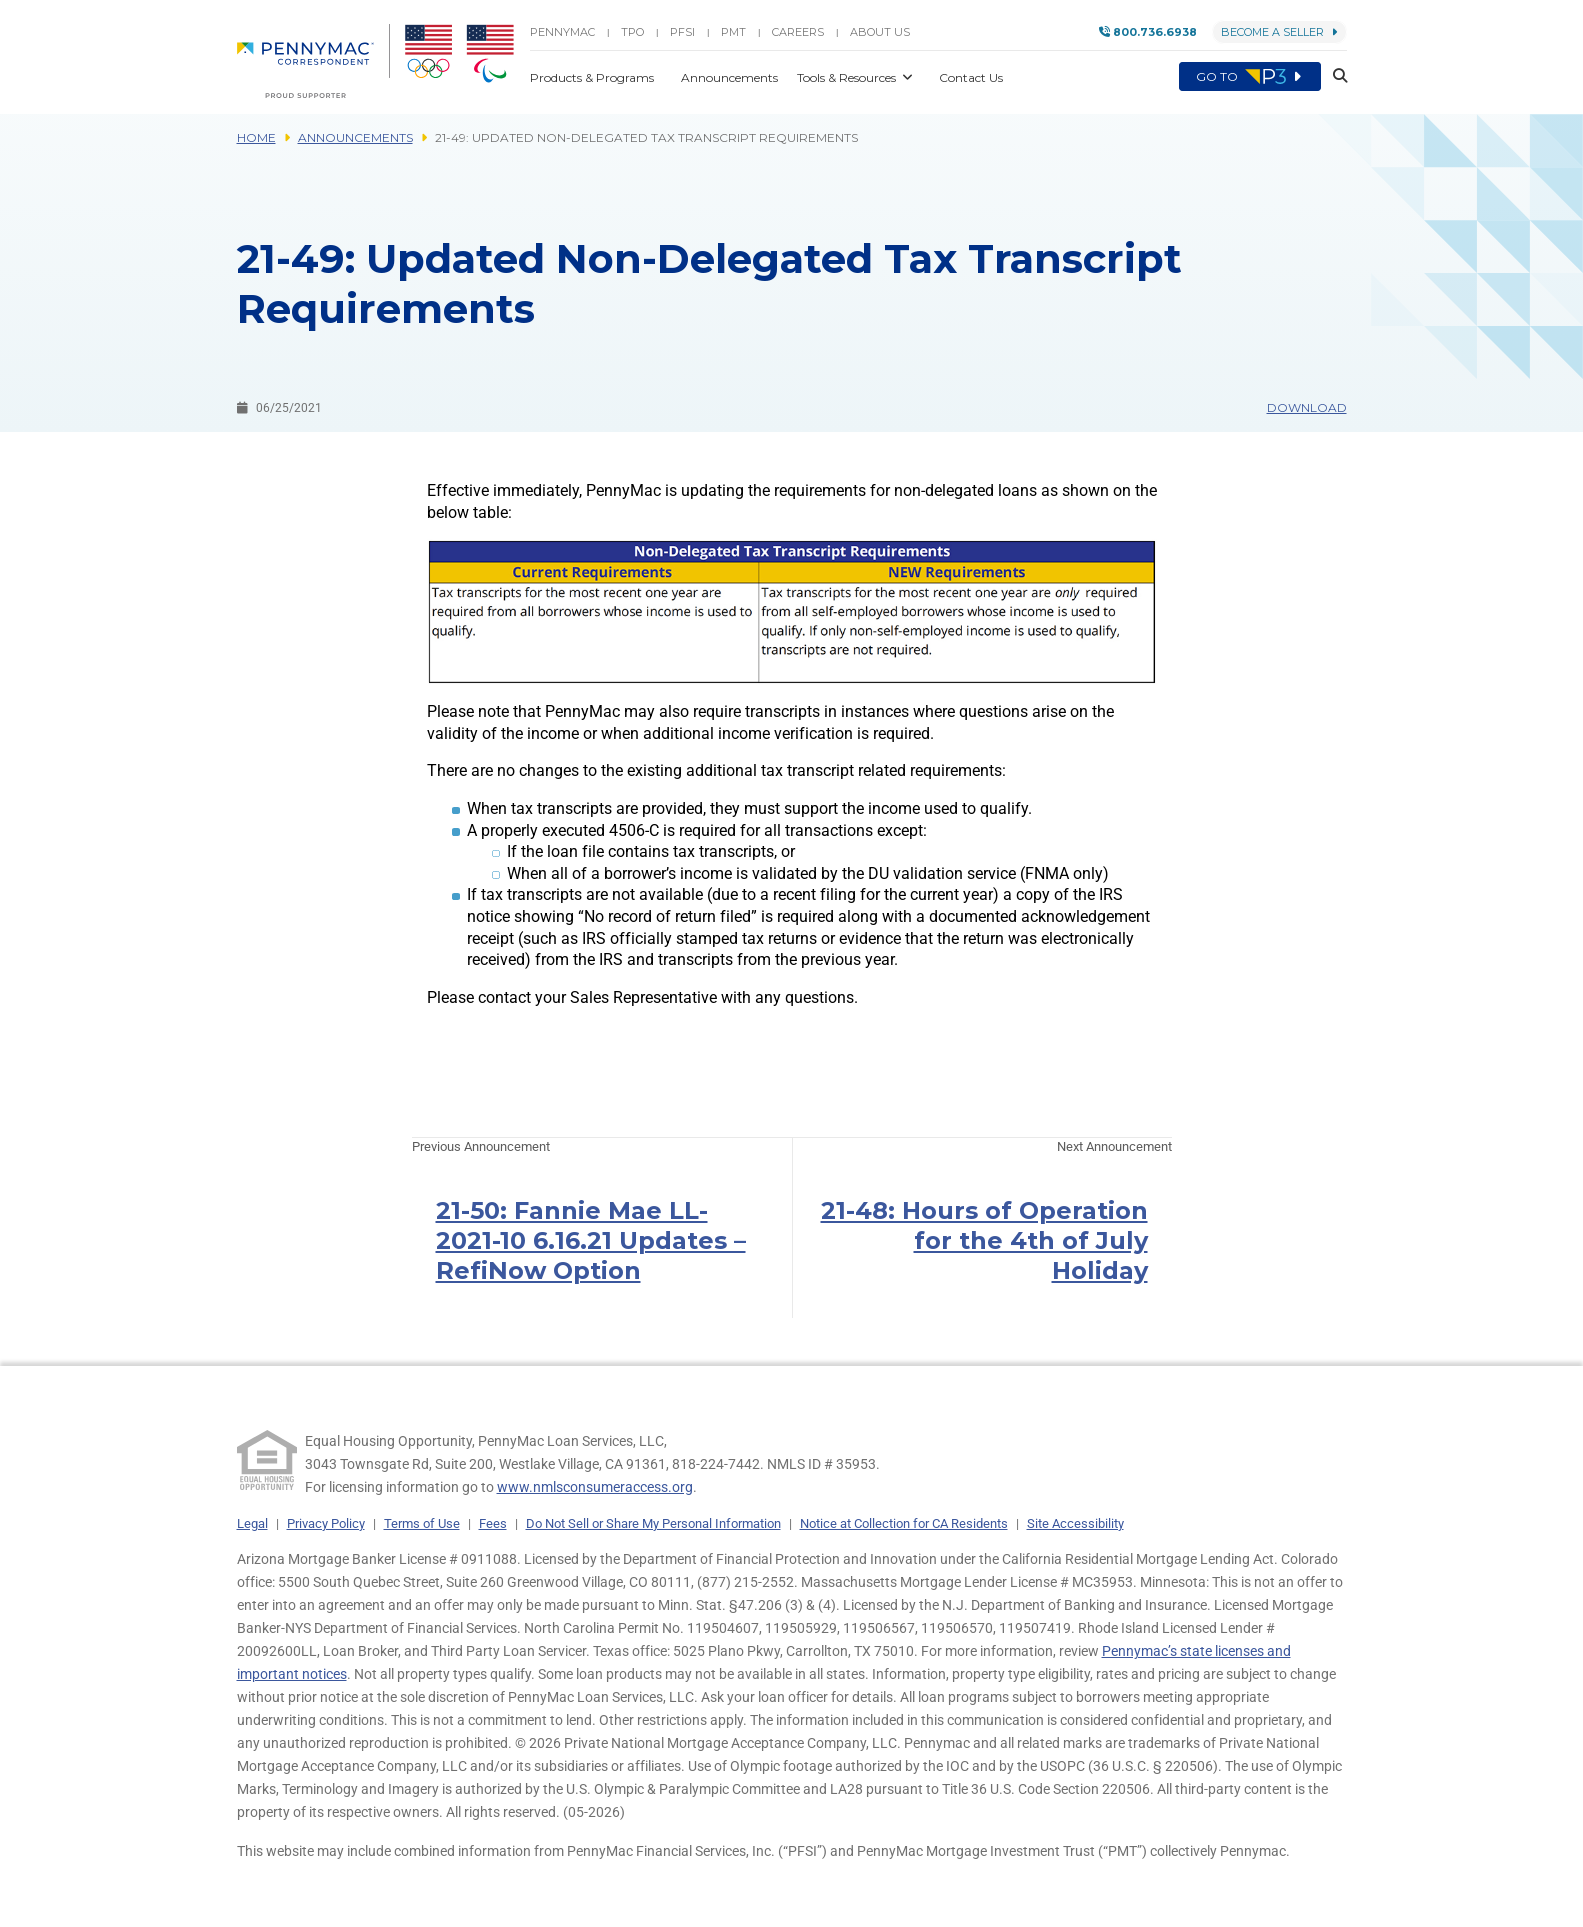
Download (1307, 407)
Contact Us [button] (971, 77)
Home (256, 137)
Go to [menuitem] (1250, 77)
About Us (880, 32)
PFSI (682, 32)
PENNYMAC (562, 32)
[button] (1334, 77)
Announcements (355, 137)
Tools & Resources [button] (848, 77)
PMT (733, 32)
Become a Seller (1279, 32)
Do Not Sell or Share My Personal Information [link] (653, 1523)
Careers (798, 32)
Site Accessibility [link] (1075, 1523)
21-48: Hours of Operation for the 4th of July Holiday (984, 1240)
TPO (632, 32)
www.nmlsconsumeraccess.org (595, 1487)
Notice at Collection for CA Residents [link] (904, 1523)
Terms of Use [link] (422, 1523)
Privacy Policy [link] (326, 1523)
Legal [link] (252, 1523)
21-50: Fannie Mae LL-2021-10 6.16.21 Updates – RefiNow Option (591, 1240)
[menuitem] (313, 61)
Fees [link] (493, 1523)
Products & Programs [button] (593, 77)
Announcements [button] (731, 77)
